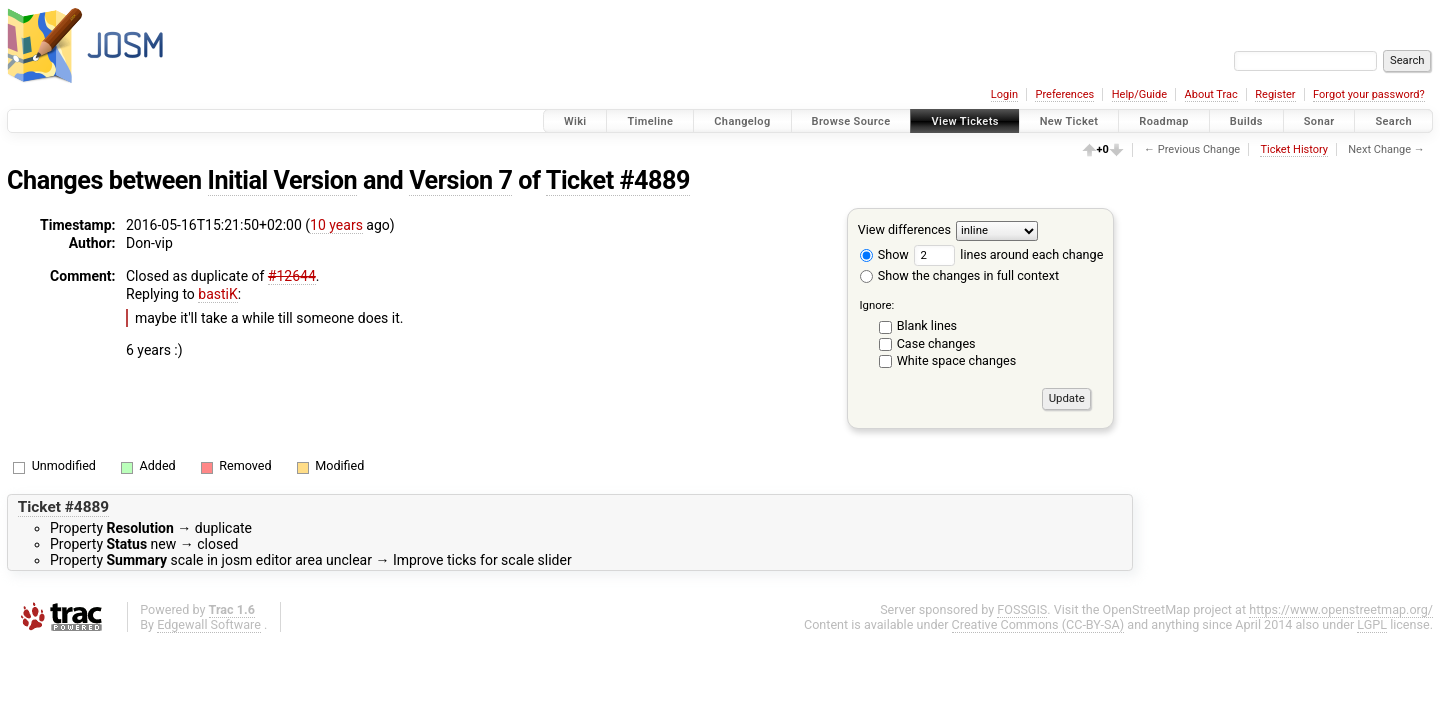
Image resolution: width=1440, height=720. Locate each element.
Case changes (936, 343)
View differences (904, 229)
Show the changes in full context (959, 275)
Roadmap (1164, 121)
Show (884, 254)
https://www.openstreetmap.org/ (1341, 609)
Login (1004, 94)
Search (1393, 121)
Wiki (575, 121)
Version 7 (460, 180)
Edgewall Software (209, 624)
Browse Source (851, 121)
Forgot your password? (1369, 94)
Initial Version (283, 180)
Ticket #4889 (618, 180)
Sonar (1319, 121)
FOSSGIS (1022, 609)
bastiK (217, 294)
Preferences (1064, 94)
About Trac (1211, 94)
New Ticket (1069, 121)
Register (1275, 94)
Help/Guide (1139, 94)
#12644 (292, 276)
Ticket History (1294, 149)
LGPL (1372, 624)
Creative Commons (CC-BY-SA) (1038, 624)
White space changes (957, 360)
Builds (1246, 121)
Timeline (650, 121)
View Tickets (964, 121)
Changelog (742, 121)
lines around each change (1008, 254)
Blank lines (927, 325)
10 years (336, 225)
